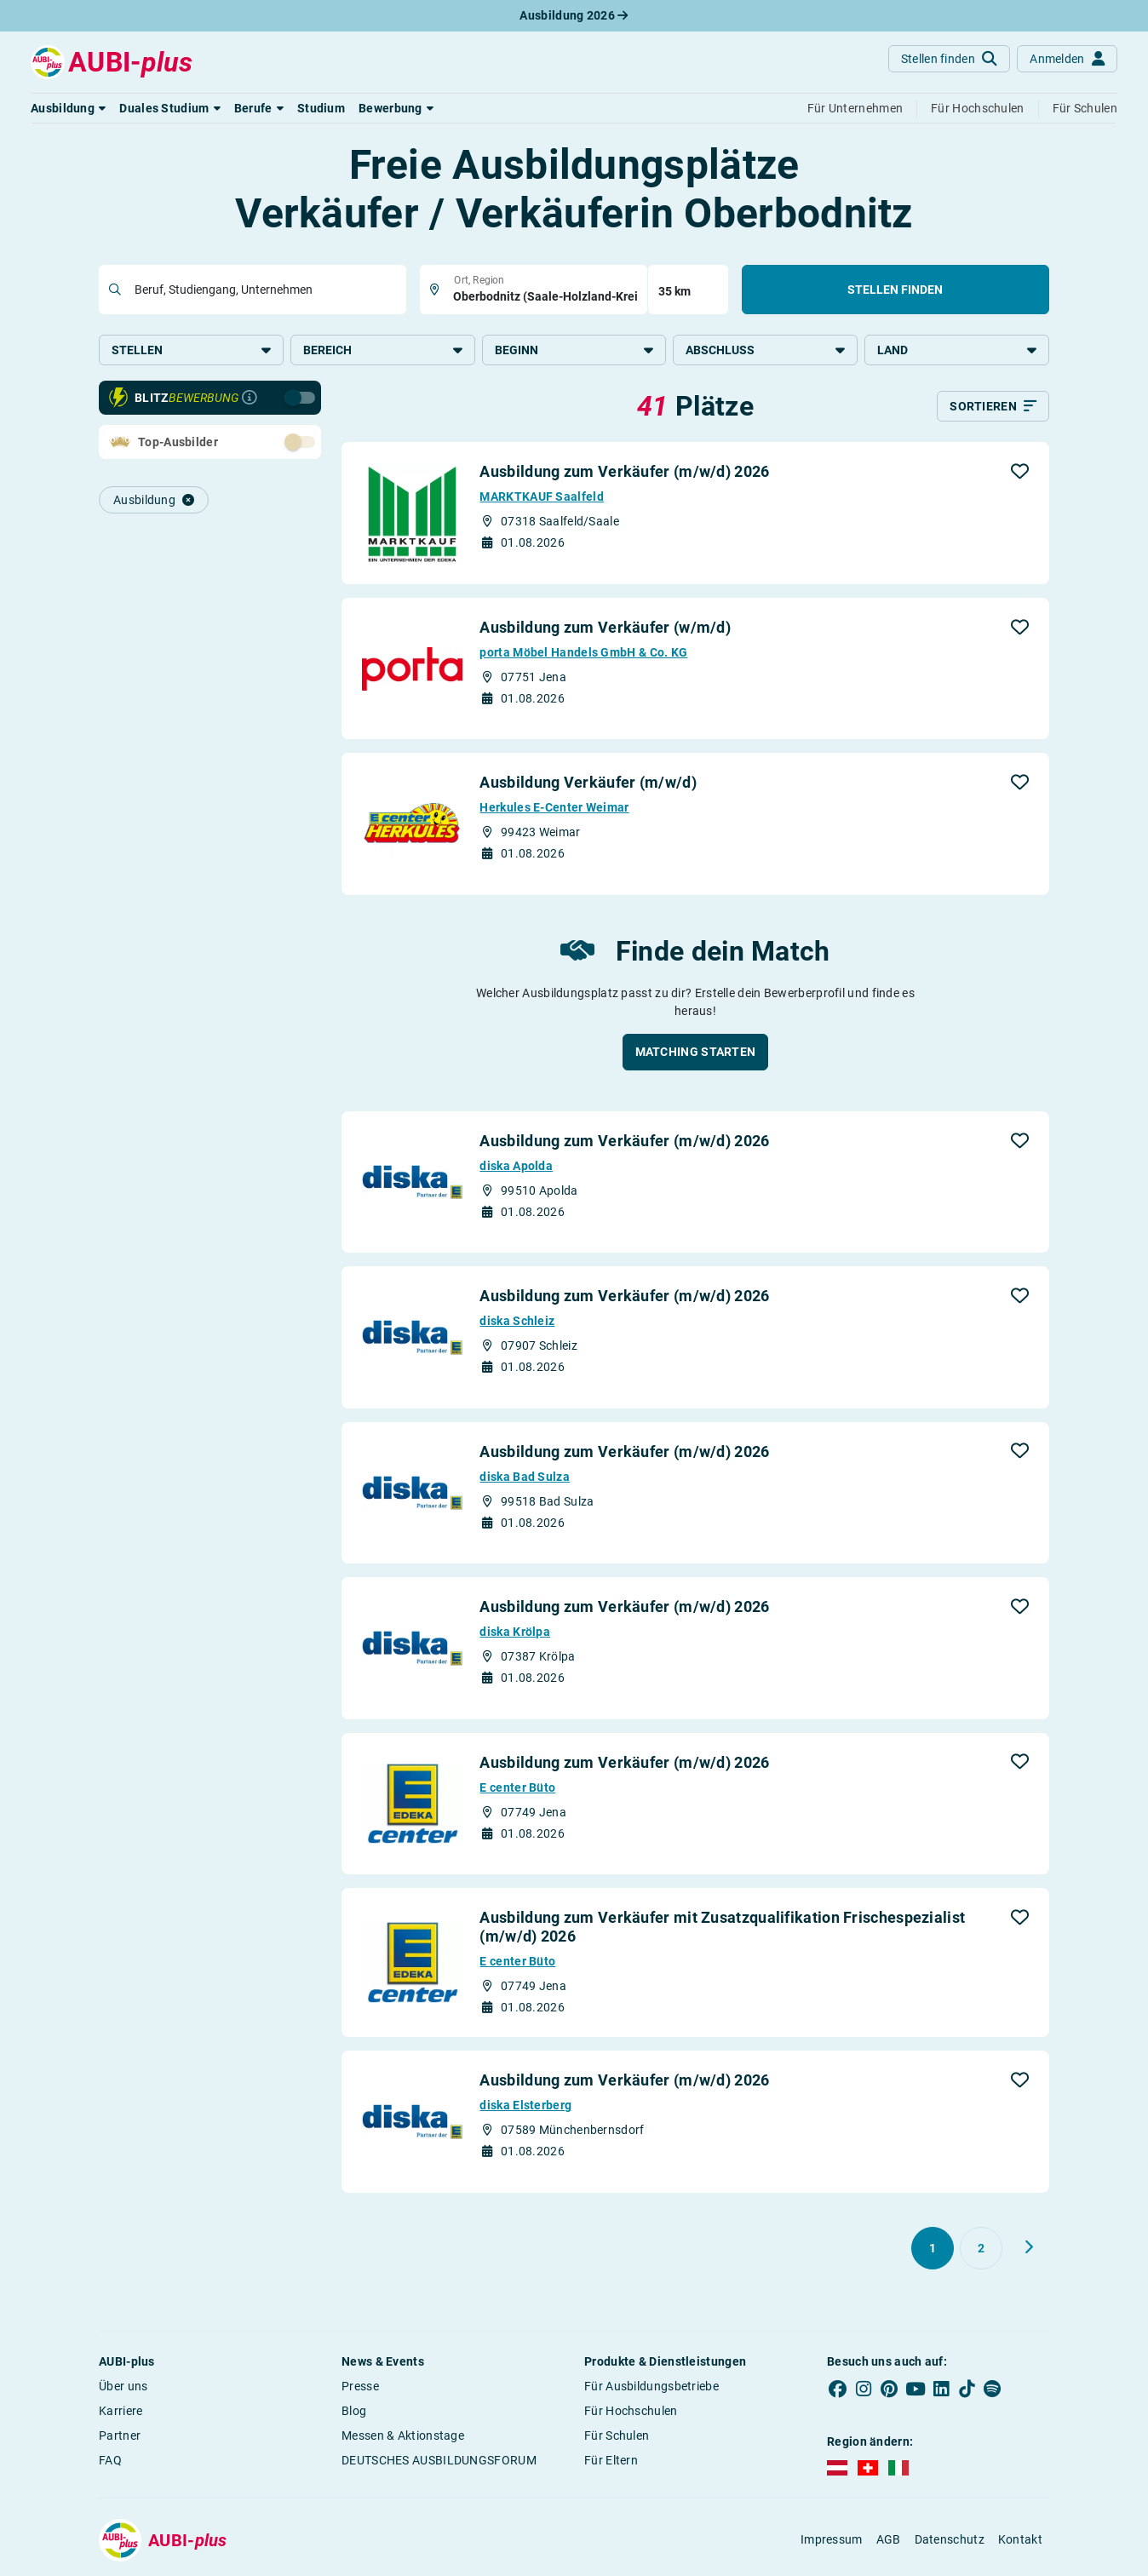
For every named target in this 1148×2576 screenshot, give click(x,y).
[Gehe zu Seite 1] (932, 2249)
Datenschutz (949, 2541)
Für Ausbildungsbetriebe (651, 2387)
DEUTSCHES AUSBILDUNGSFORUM (439, 2461)
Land (956, 350)
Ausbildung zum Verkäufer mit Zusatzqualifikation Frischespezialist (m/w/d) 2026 (722, 1928)
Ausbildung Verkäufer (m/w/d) (587, 784)
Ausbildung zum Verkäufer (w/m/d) (605, 628)
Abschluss (765, 350)
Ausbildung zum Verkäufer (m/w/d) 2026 (624, 473)
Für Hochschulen (631, 2411)
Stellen (191, 350)
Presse (360, 2387)
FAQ (110, 2461)
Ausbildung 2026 (573, 15)
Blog (354, 2411)
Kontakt (1020, 2541)
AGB (888, 2541)
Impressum (832, 2541)
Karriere (120, 2411)
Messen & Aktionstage (403, 2436)
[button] (68, 108)
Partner (120, 2436)
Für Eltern (611, 2461)
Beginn (574, 350)
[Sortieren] (993, 408)
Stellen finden (895, 289)
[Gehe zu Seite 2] (981, 2249)
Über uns (123, 2387)
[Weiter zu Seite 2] (1028, 2248)
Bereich (382, 350)
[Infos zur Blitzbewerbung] (249, 399)
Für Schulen (616, 2436)
